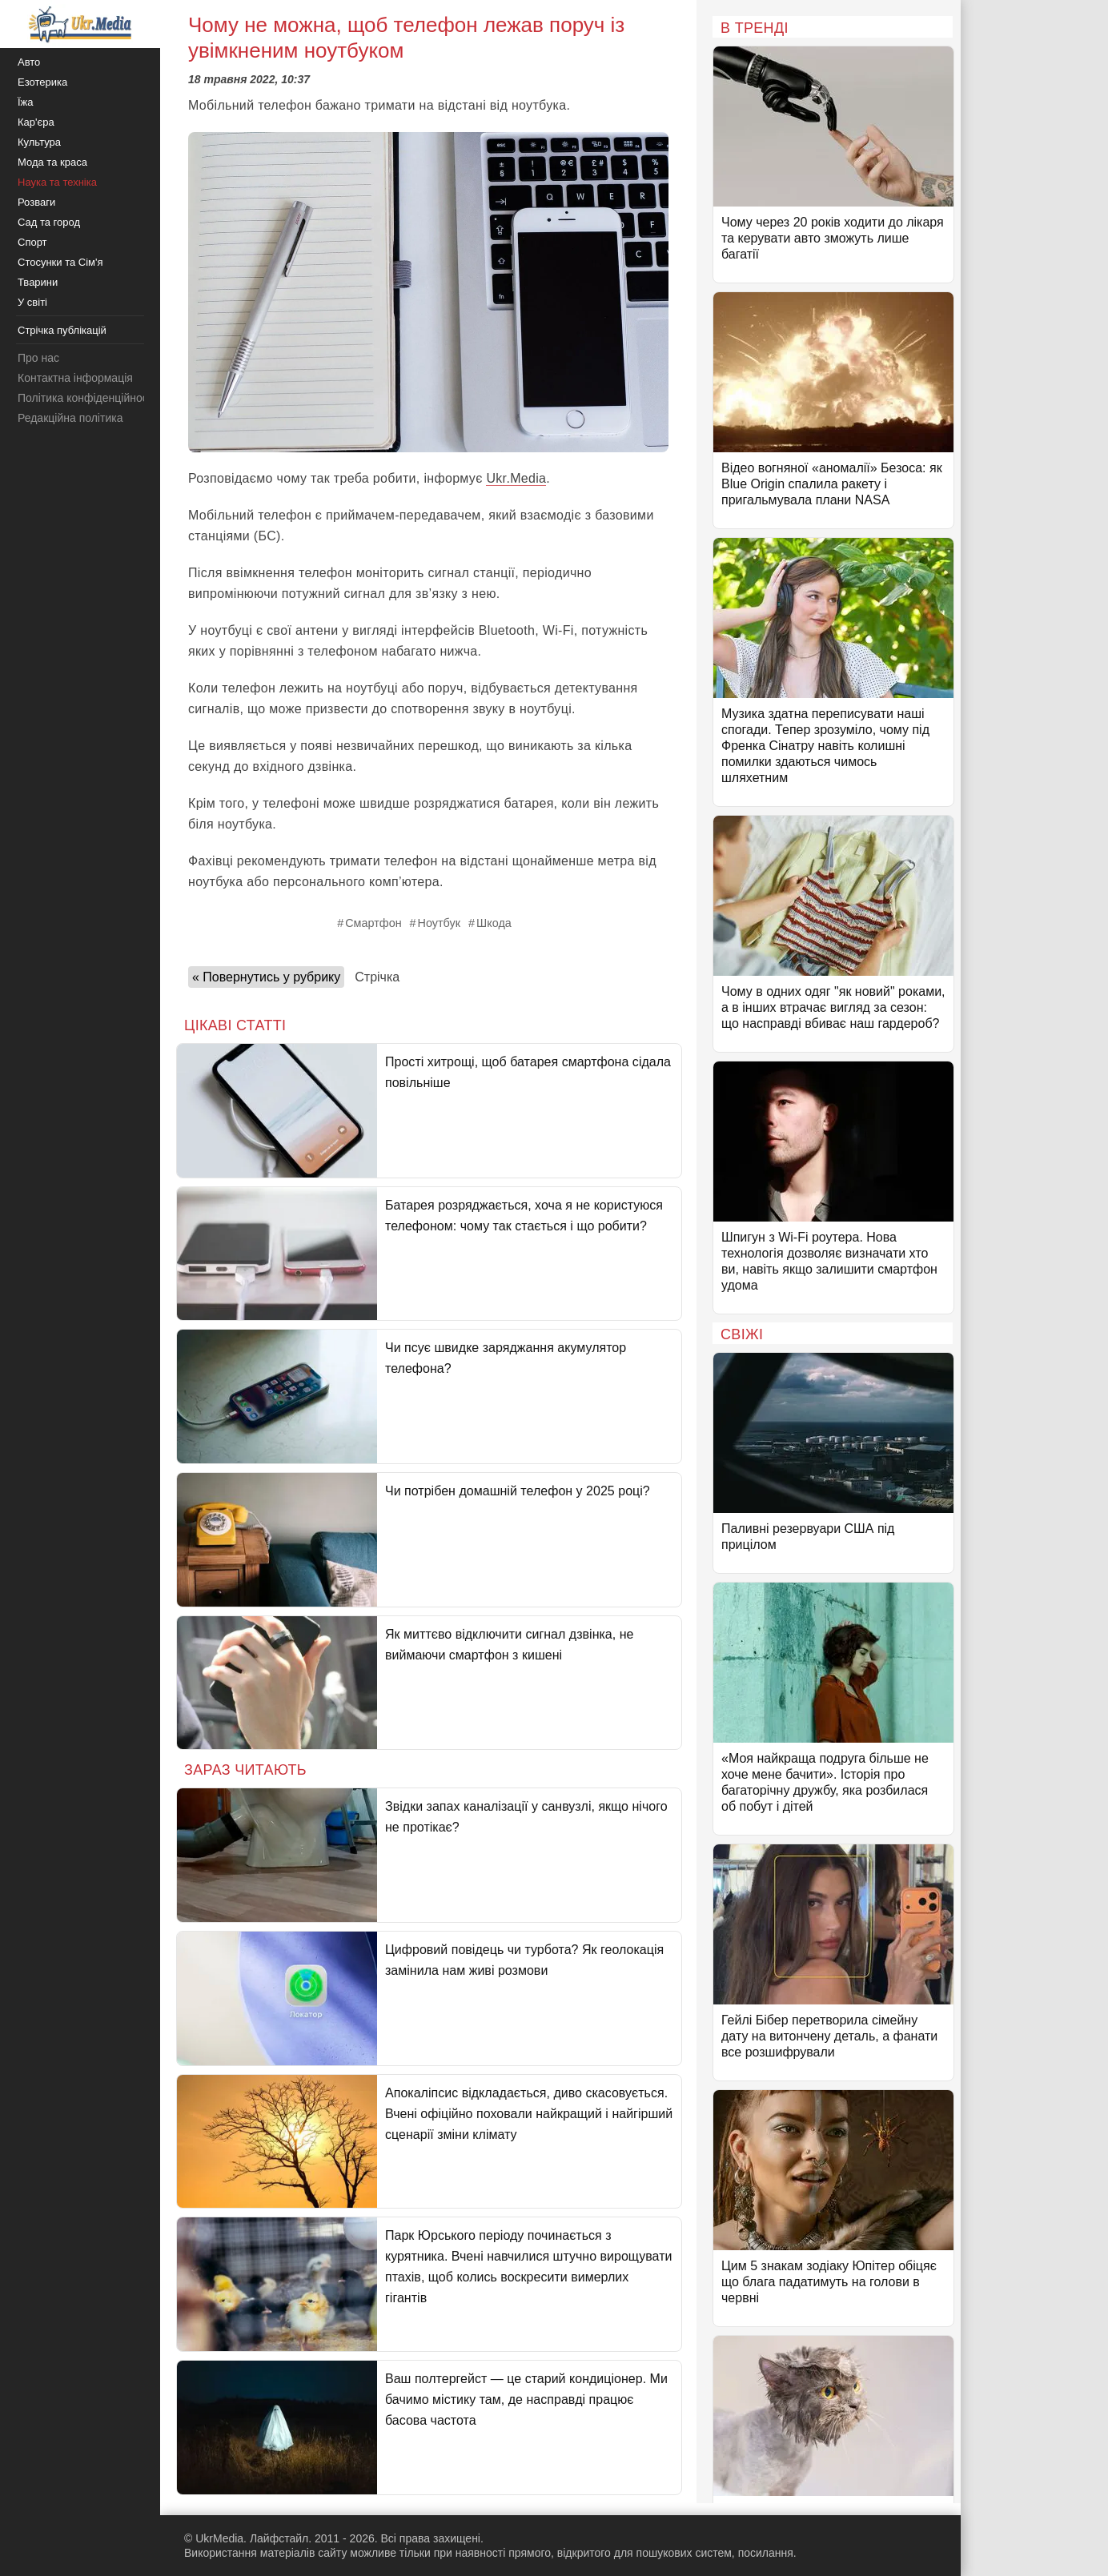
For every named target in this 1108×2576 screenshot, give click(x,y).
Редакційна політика (70, 417)
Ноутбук (439, 923)
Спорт (32, 242)
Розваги (36, 202)
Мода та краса (52, 162)
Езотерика (42, 82)
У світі (32, 302)
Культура (39, 142)
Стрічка (377, 977)
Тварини (38, 282)
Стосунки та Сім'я (60, 262)
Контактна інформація (75, 377)
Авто (29, 62)
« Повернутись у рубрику (266, 977)
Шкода (494, 923)
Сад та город (49, 222)
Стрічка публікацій (62, 330)
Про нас (38, 357)
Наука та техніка (57, 182)
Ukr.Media (516, 478)
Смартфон (373, 923)
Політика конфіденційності (86, 397)
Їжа (26, 102)
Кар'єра (36, 122)
